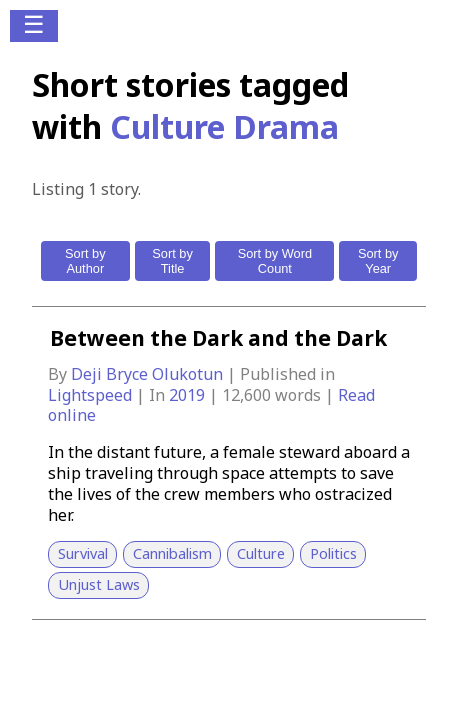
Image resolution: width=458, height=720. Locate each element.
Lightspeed (92, 395)
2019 (189, 395)
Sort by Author (85, 261)
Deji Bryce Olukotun (149, 374)
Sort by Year (378, 261)
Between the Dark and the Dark (218, 338)
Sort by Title (172, 261)
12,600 (246, 395)
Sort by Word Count (275, 261)
